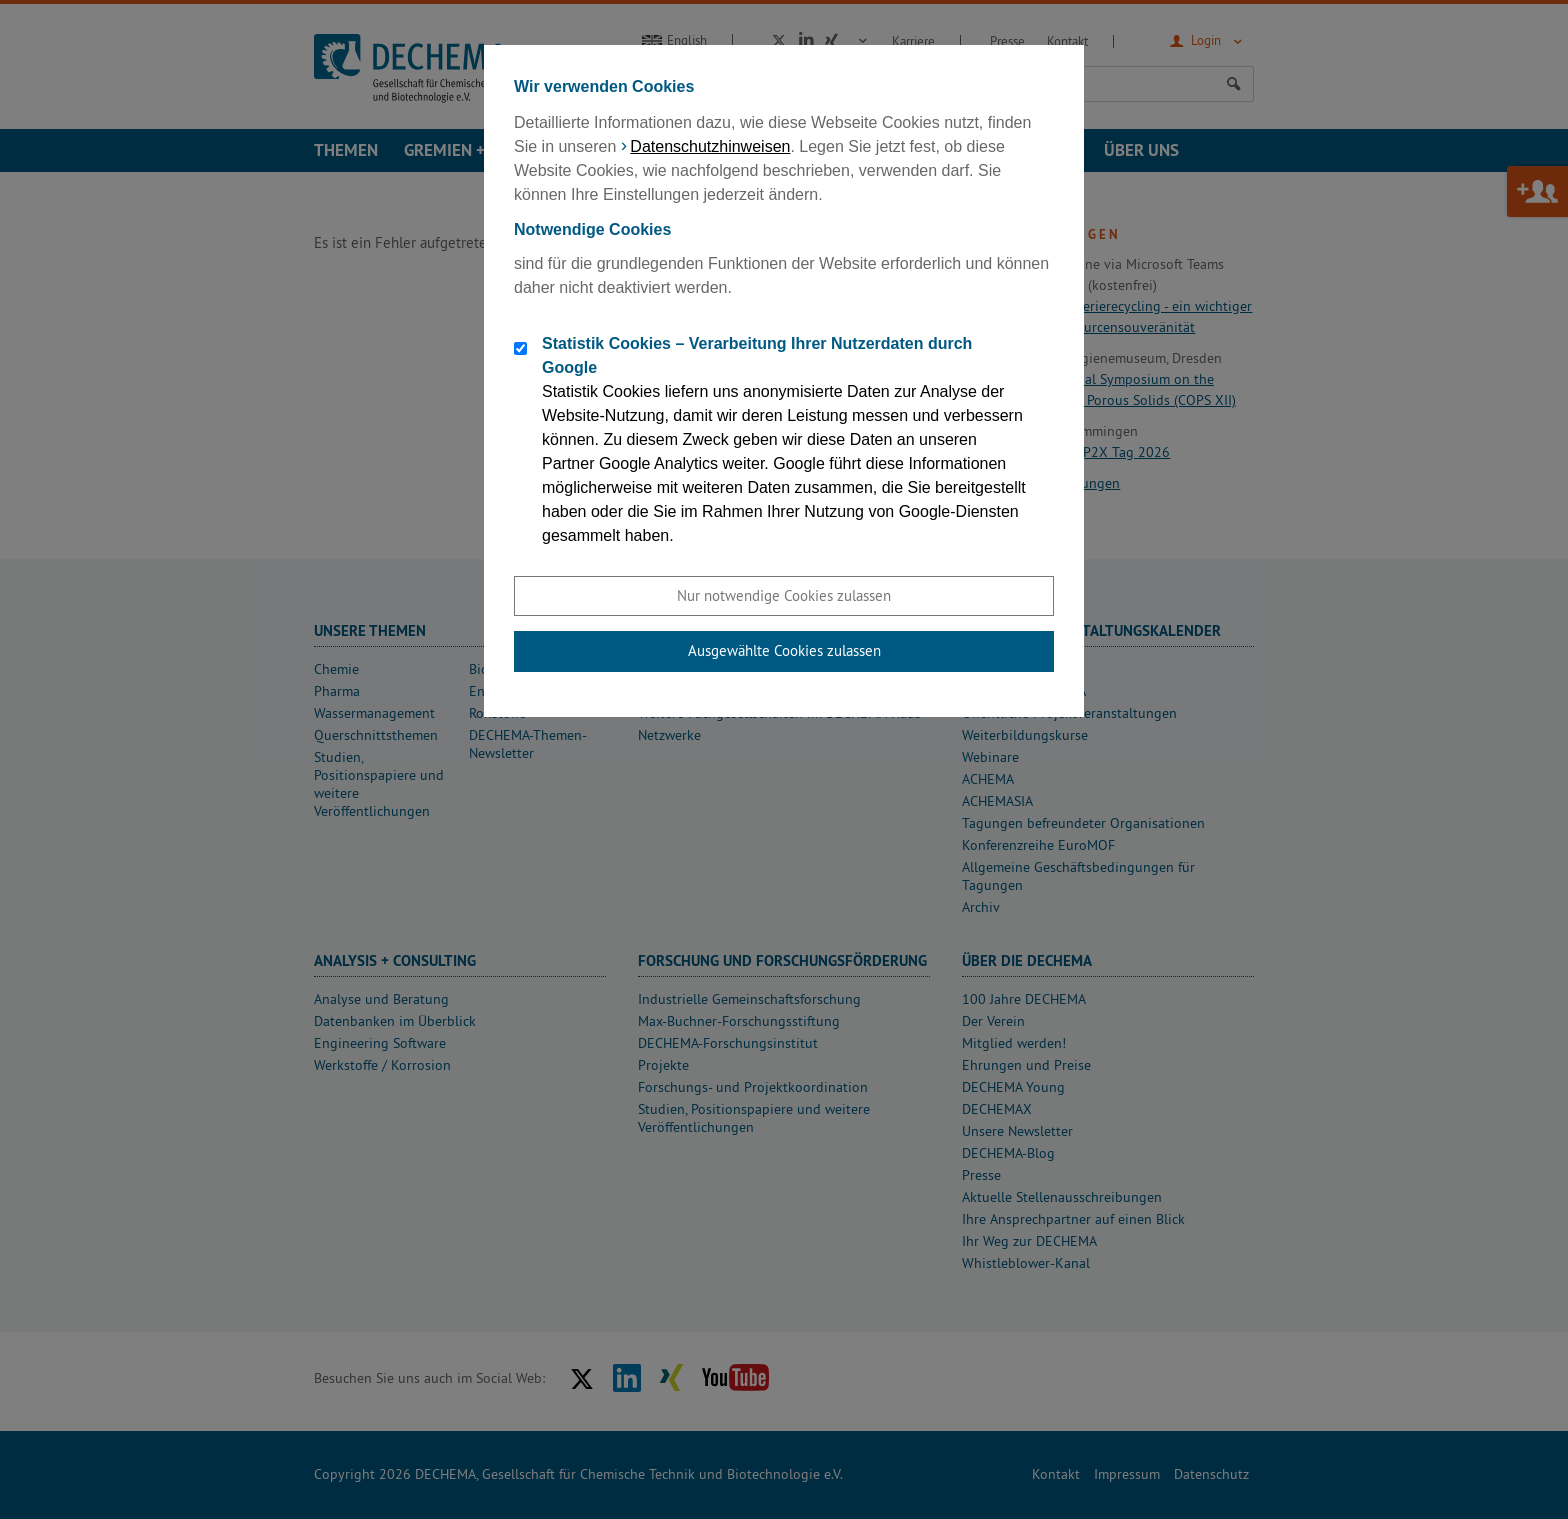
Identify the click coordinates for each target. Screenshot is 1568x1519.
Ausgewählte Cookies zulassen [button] (784, 650)
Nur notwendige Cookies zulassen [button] (784, 595)
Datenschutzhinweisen (710, 146)
